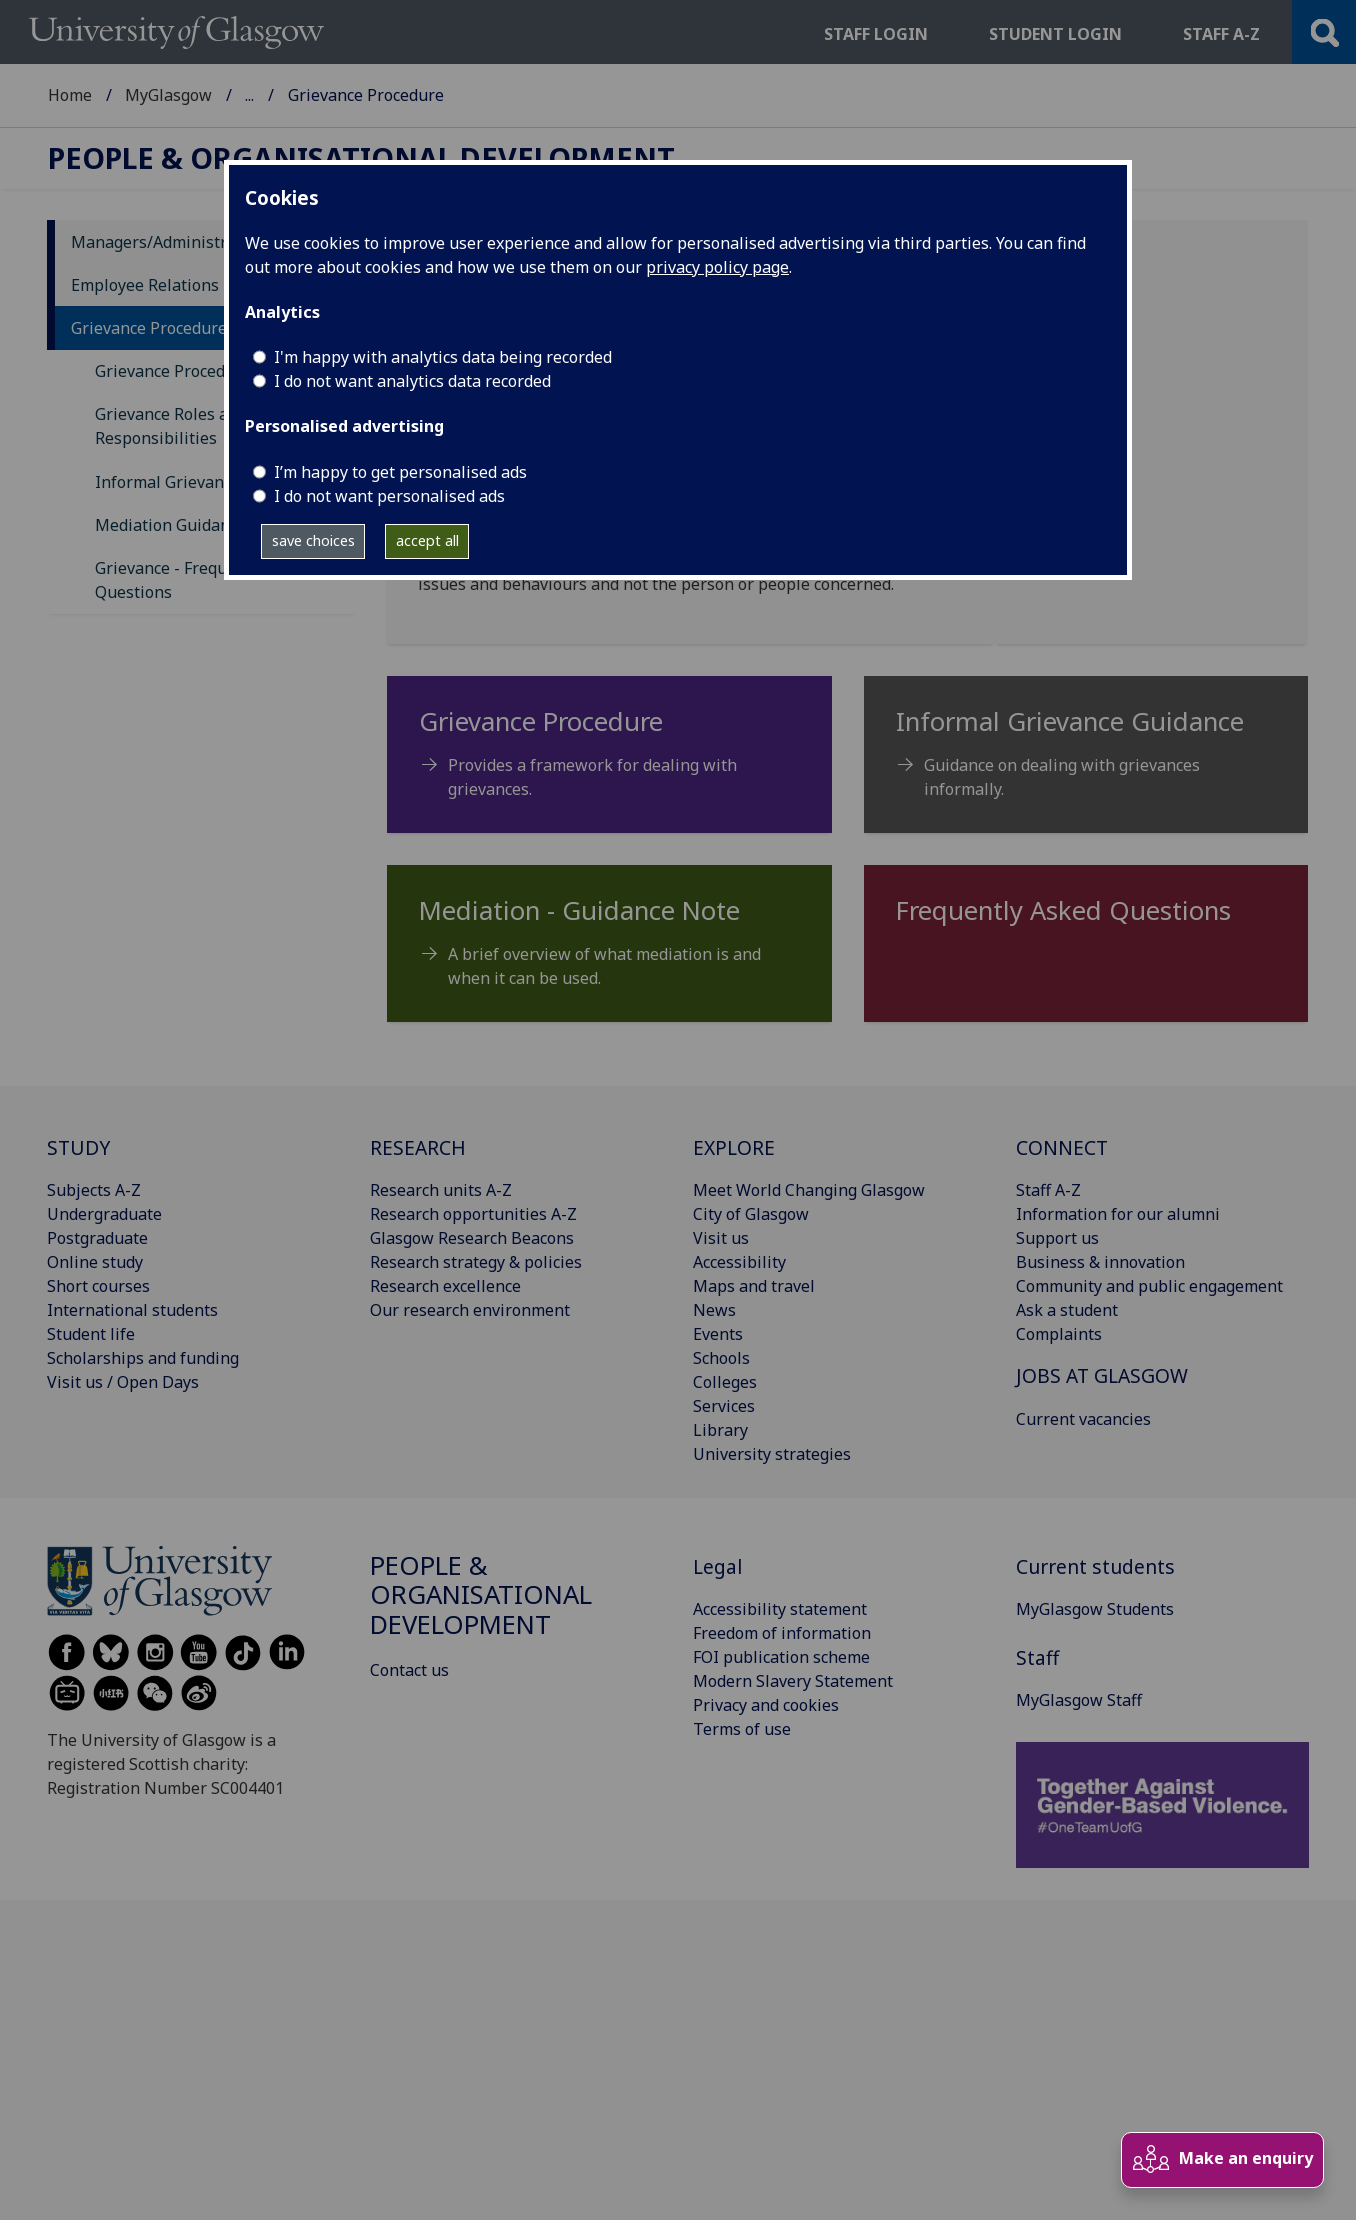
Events (718, 1334)
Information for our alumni (1118, 1214)
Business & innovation (1100, 1262)
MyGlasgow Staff (1079, 1700)
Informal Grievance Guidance (204, 482)
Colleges (725, 1382)
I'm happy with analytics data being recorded (443, 357)
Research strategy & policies (476, 1262)
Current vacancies (1083, 1419)
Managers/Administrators (168, 242)
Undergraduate (104, 1214)
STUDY (78, 1147)
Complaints (1059, 1334)
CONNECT (1062, 1147)
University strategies (772, 1454)
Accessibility (739, 1262)
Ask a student (1067, 1310)
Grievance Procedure (149, 328)
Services (724, 1406)
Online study (95, 1262)
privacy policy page (717, 267)
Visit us (721, 1238)
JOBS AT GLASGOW (1102, 1375)
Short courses (98, 1286)
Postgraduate (97, 1238)
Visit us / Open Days (123, 1382)
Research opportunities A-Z (473, 1214)
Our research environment (470, 1310)
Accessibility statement (780, 1609)
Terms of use (742, 1729)
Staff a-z (1221, 34)
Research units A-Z (441, 1190)
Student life (91, 1334)
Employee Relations (145, 285)
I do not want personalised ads (389, 496)
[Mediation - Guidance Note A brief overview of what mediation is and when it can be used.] (609, 951)
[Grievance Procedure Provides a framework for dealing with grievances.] (609, 762)
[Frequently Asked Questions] (1086, 919)
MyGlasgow (168, 95)
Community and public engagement (1149, 1286)
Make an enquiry (1222, 2159)
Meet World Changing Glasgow (809, 1190)
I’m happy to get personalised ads (400, 472)
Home (70, 95)
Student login (1055, 34)
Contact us (409, 1670)
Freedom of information (782, 1633)
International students (132, 1310)
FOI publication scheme (781, 1657)
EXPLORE (734, 1147)
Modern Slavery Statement (793, 1681)
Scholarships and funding (143, 1358)
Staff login (876, 34)
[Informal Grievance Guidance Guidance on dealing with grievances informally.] (1086, 762)
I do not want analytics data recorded (412, 381)
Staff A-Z (1048, 1190)
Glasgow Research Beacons (472, 1238)
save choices (313, 540)
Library (720, 1430)
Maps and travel (754, 1286)
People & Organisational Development (389, 95)
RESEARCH (418, 1147)
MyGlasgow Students (1095, 1609)
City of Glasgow (751, 1214)
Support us (1057, 1238)
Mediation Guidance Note (191, 525)
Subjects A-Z (94, 1190)
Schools (721, 1358)
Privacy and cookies (766, 1705)
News (714, 1310)
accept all (427, 540)
